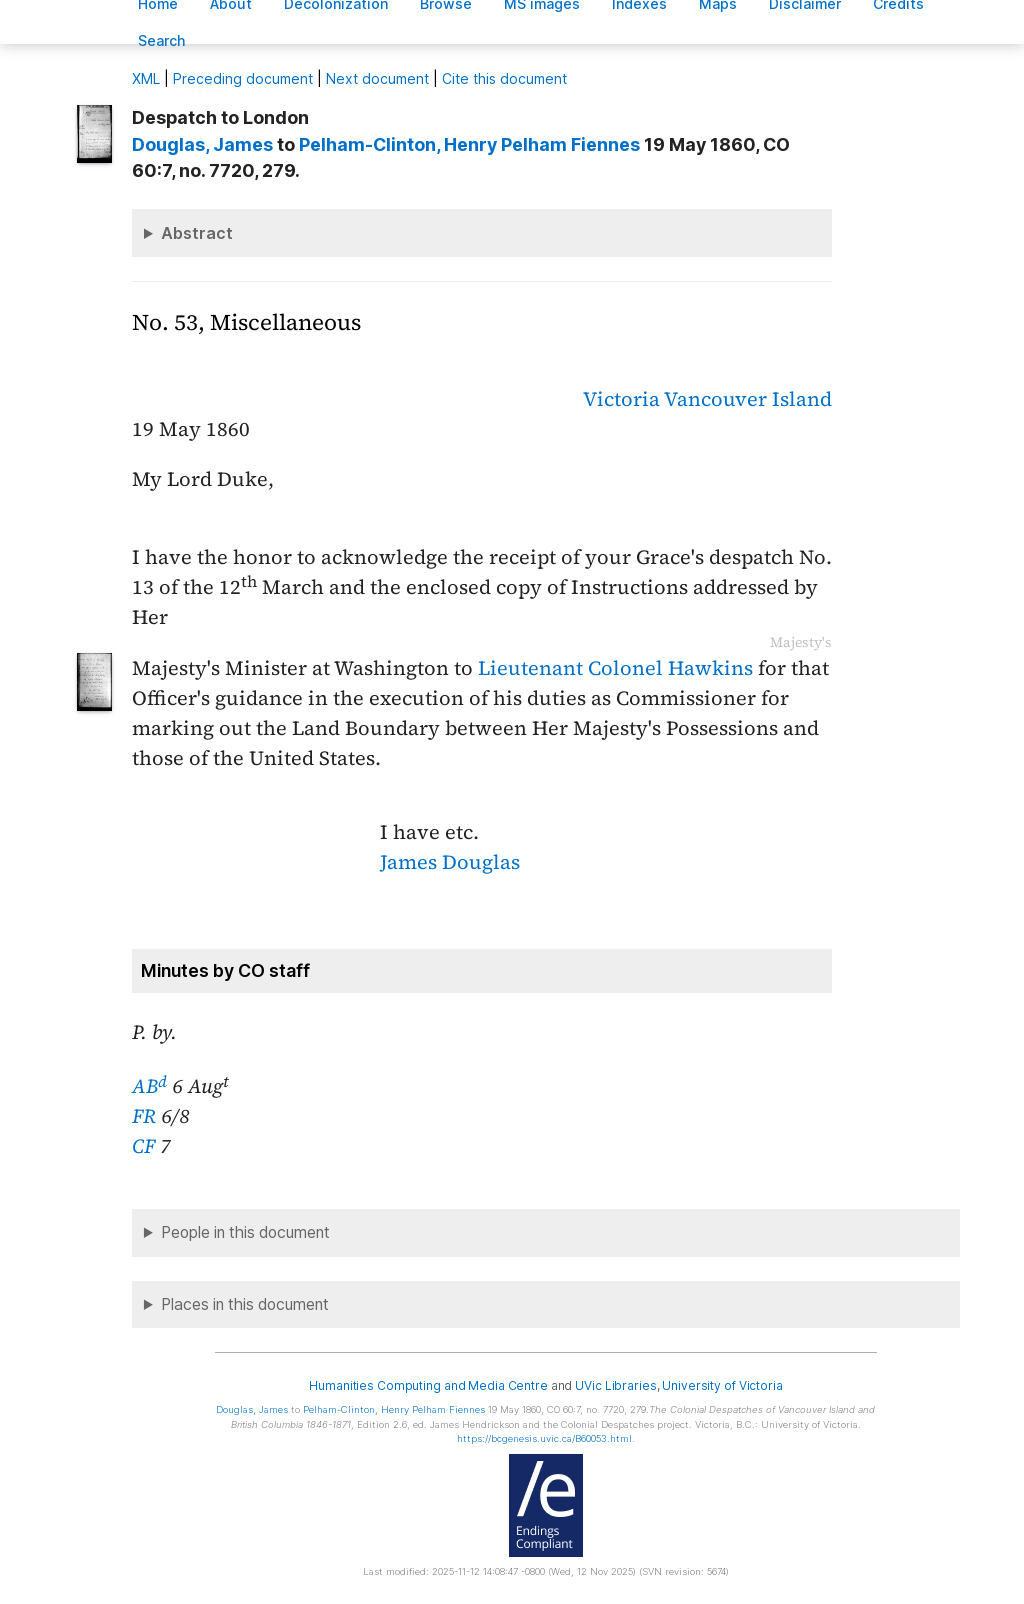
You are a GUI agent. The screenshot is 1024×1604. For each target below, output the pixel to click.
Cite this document (504, 78)
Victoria (621, 399)
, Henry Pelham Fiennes (469, 144)
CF (143, 1146)
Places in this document (245, 1304)
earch (162, 40)
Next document (377, 78)
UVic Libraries (615, 1385)
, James (202, 144)
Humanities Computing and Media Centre (428, 1385)
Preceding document (243, 78)
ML (146, 78)
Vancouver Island (748, 399)
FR (144, 1116)
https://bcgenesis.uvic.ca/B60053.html (544, 1438)
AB (149, 1086)
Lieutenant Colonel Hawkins (615, 668)
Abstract (197, 233)
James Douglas (450, 862)
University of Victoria (722, 1385)
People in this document (245, 1232)
